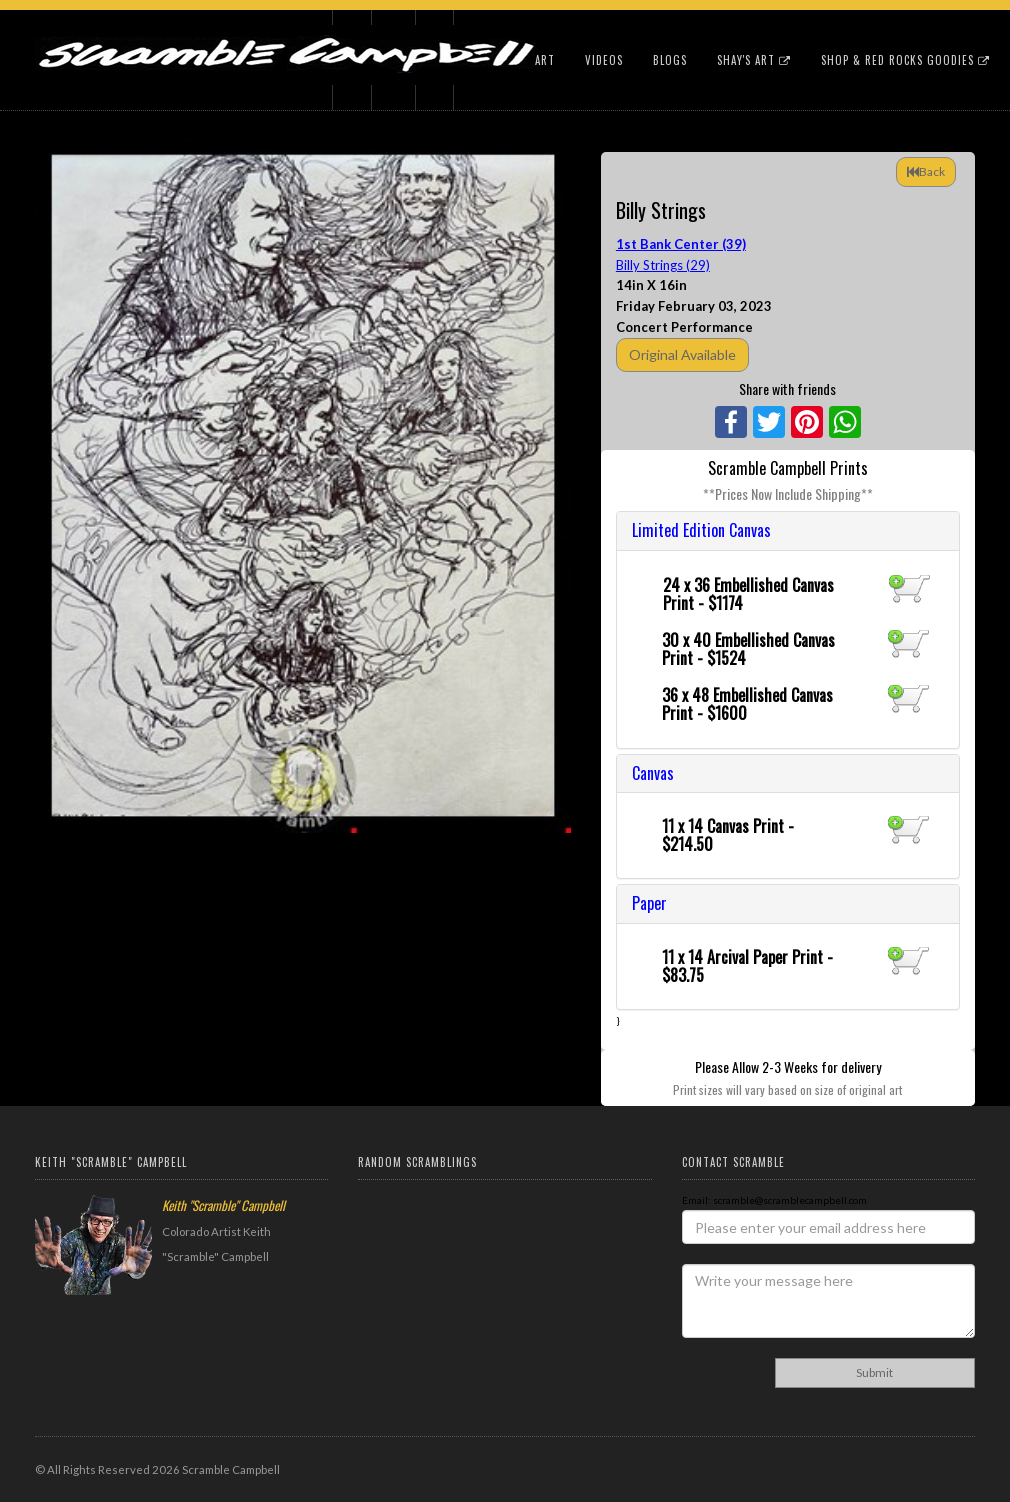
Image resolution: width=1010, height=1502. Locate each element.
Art (545, 60)
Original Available (682, 354)
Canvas (653, 773)
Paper (649, 903)
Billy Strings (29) (663, 265)
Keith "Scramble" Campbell (223, 1205)
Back (926, 171)
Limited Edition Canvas (701, 530)
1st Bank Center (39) (681, 244)
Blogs (670, 60)
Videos (604, 60)
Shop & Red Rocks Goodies (905, 60)
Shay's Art (754, 60)
